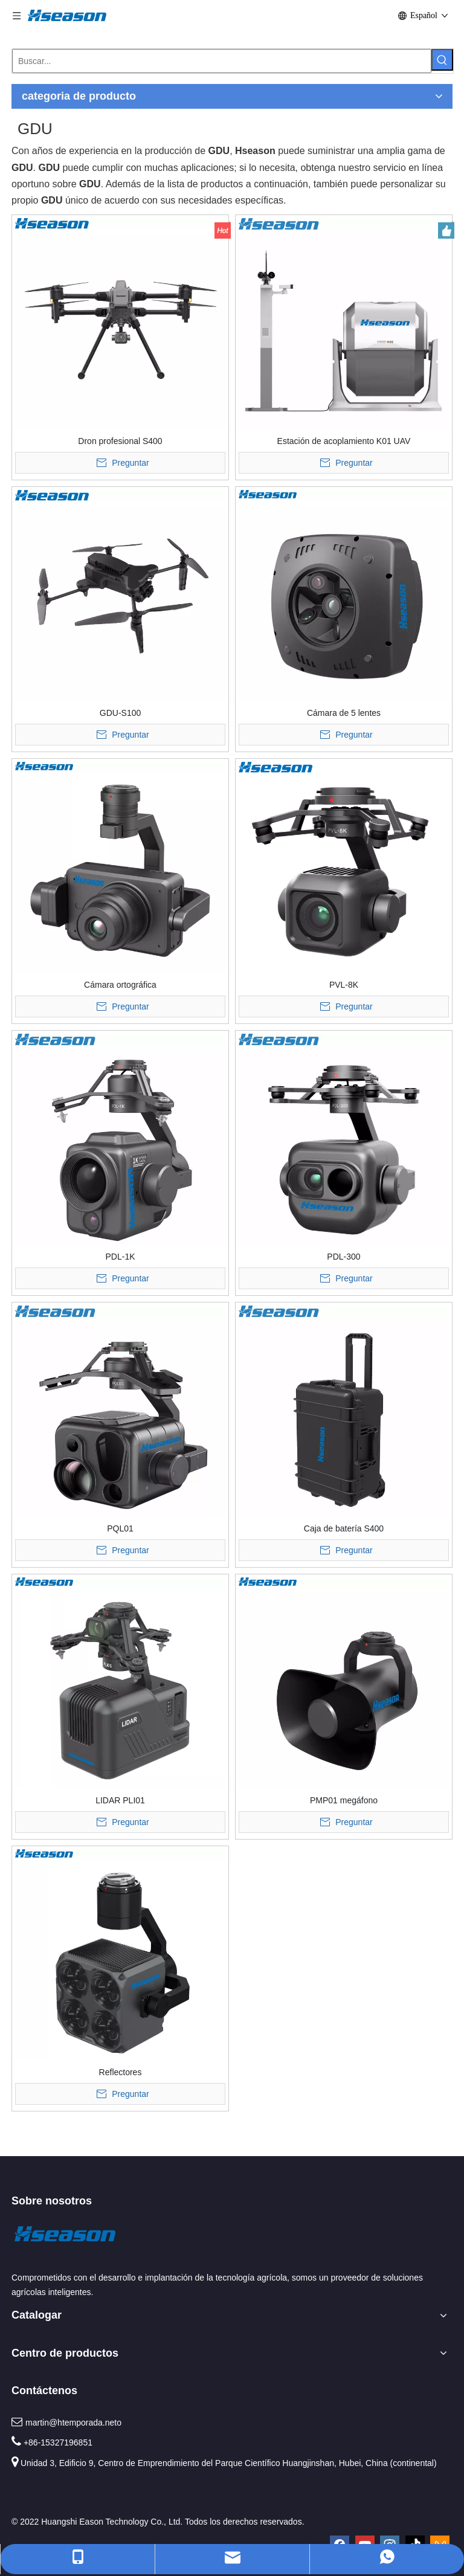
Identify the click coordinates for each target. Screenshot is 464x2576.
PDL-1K (120, 1256)
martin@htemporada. (65, 2422)
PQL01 (120, 1528)
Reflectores (120, 2072)
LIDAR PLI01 (120, 1800)
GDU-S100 (120, 713)
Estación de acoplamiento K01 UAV (344, 441)
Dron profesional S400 (120, 441)
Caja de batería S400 (344, 1528)
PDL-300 (343, 1256)
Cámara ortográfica (120, 985)
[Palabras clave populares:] (442, 60)
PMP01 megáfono (344, 1800)
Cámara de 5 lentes (344, 713)
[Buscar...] (221, 61)
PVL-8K (343, 985)
